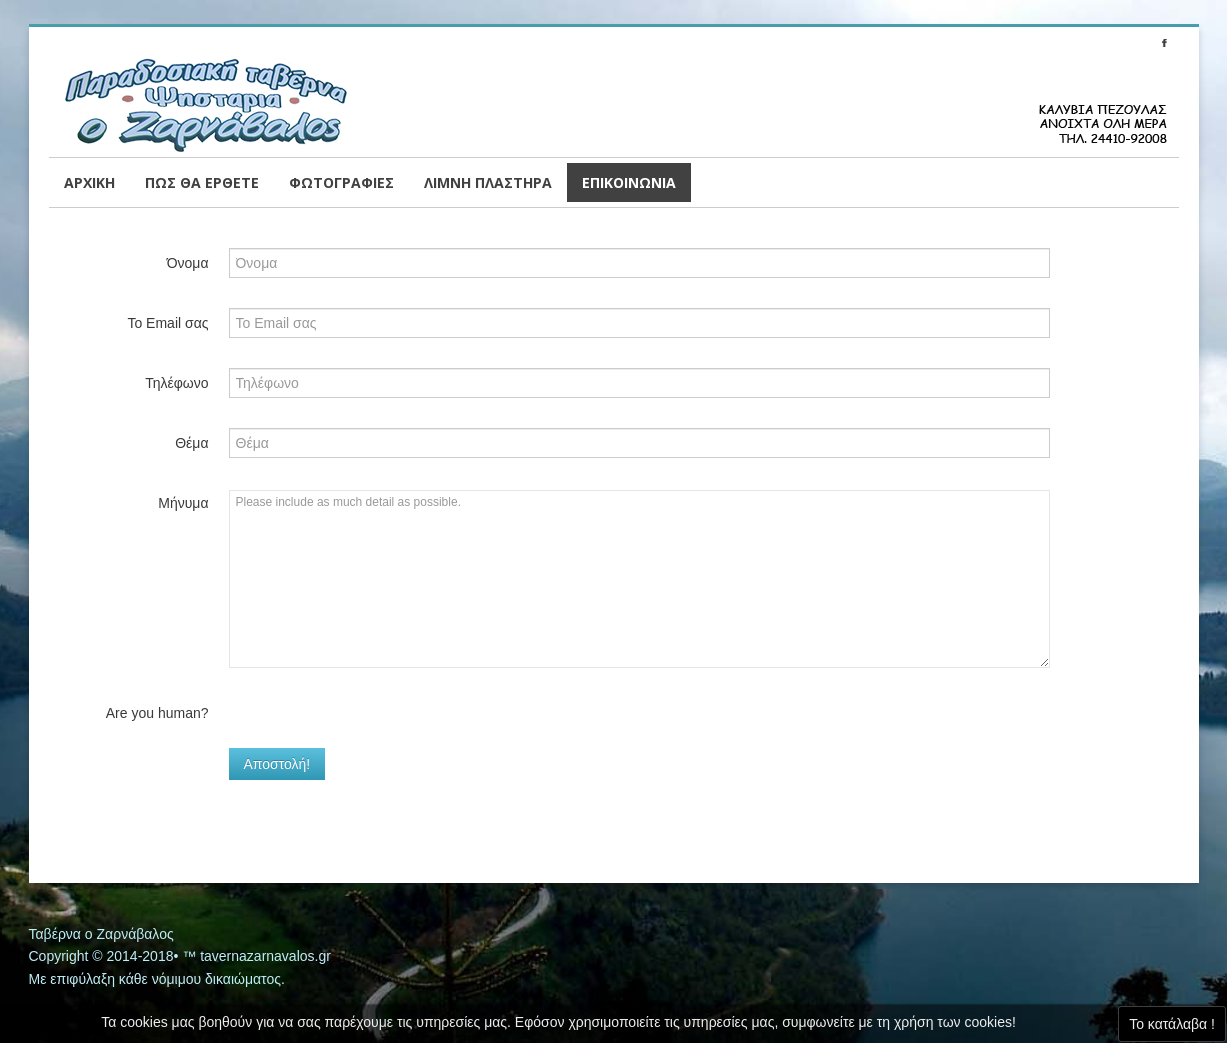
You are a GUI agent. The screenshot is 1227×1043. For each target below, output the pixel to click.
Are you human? (157, 713)
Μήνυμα (183, 503)
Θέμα (191, 443)
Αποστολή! (277, 764)
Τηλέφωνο (176, 383)
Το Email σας (167, 323)
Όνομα (188, 263)
